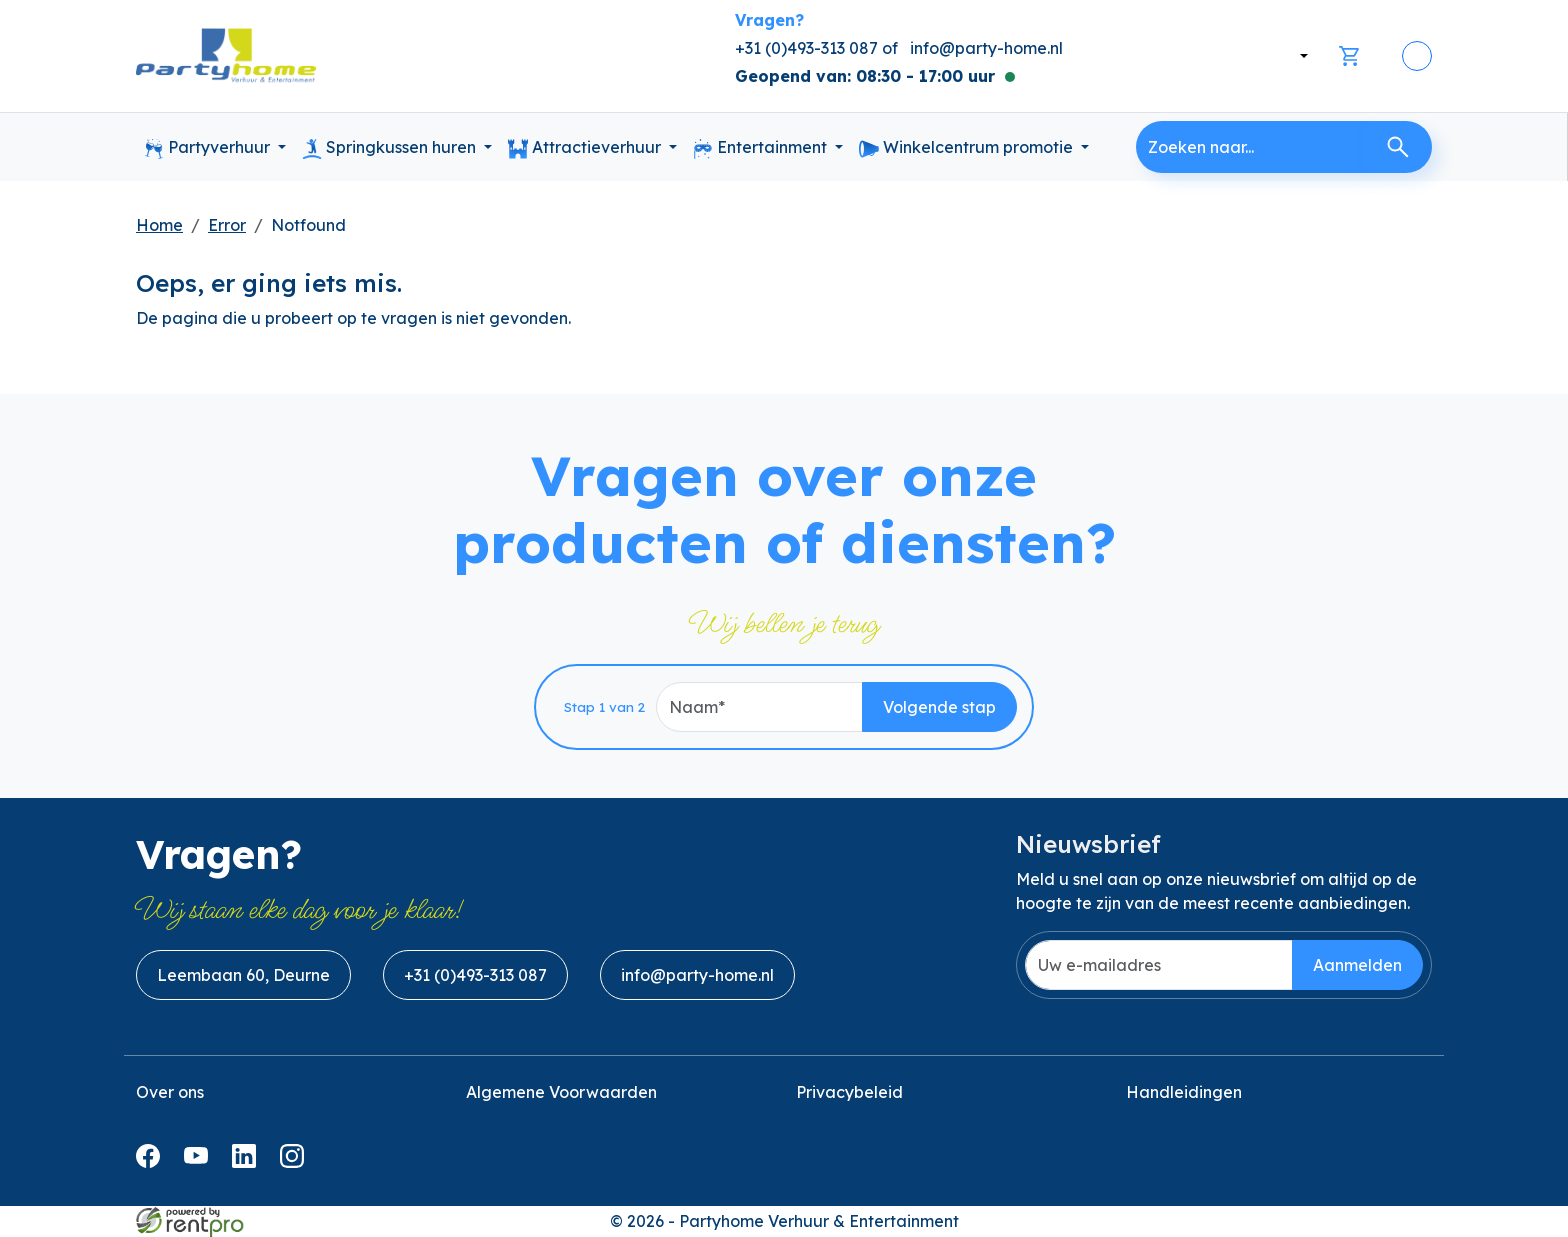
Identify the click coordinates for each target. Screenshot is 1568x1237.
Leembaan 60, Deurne (243, 975)
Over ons (170, 1092)
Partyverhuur (209, 148)
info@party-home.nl (986, 48)
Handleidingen (1184, 1092)
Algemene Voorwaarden (561, 1092)
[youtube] (200, 1162)
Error (227, 225)
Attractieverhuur (586, 148)
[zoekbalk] (1250, 147)
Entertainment (762, 148)
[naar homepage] (226, 56)
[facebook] (152, 1162)
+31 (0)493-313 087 (475, 975)
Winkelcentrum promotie (968, 148)
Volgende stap (939, 707)
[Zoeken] (1398, 147)
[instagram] (296, 1162)
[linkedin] (248, 1162)
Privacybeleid (849, 1092)
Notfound (308, 225)
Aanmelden (1357, 965)
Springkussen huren (391, 148)
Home (159, 225)
